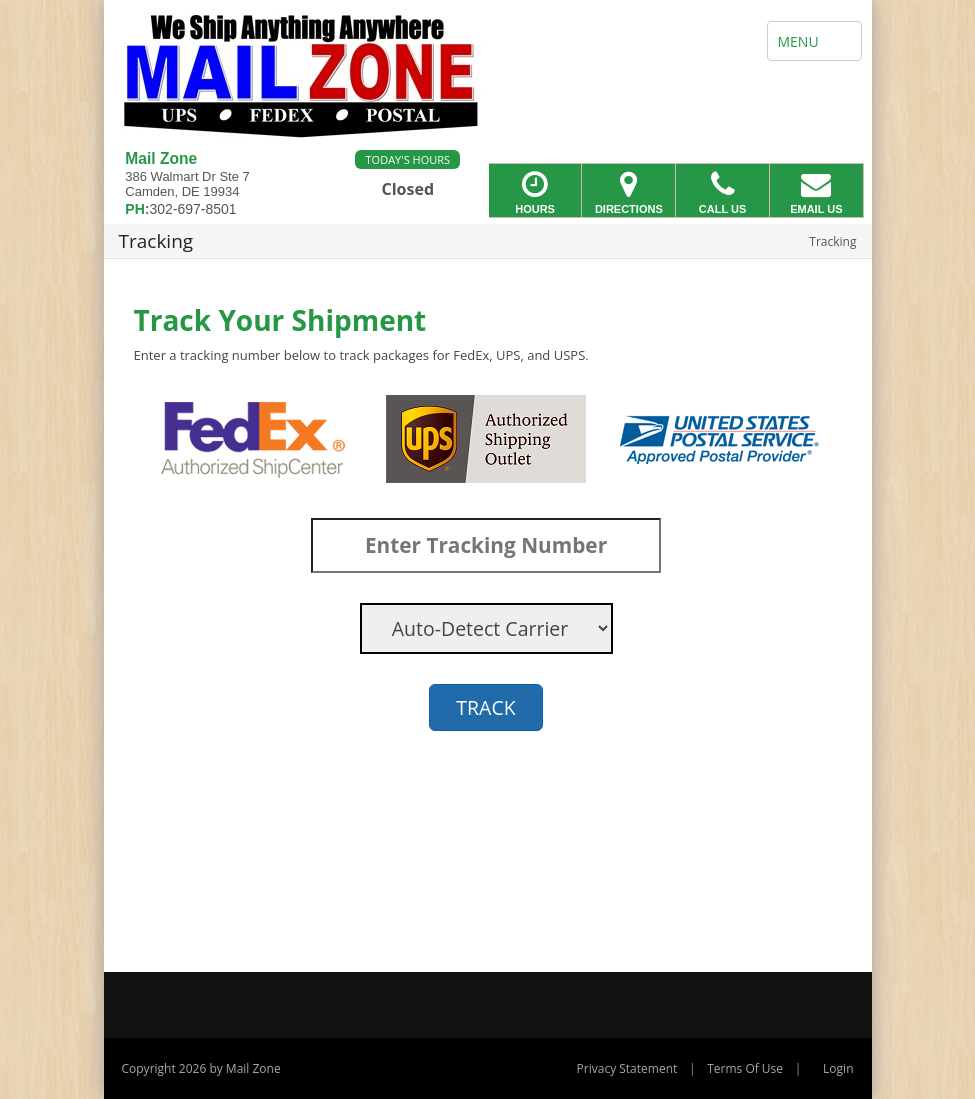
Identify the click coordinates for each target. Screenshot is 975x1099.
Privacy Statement (627, 1068)
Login (838, 1068)
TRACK (485, 707)
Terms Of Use (745, 1068)
